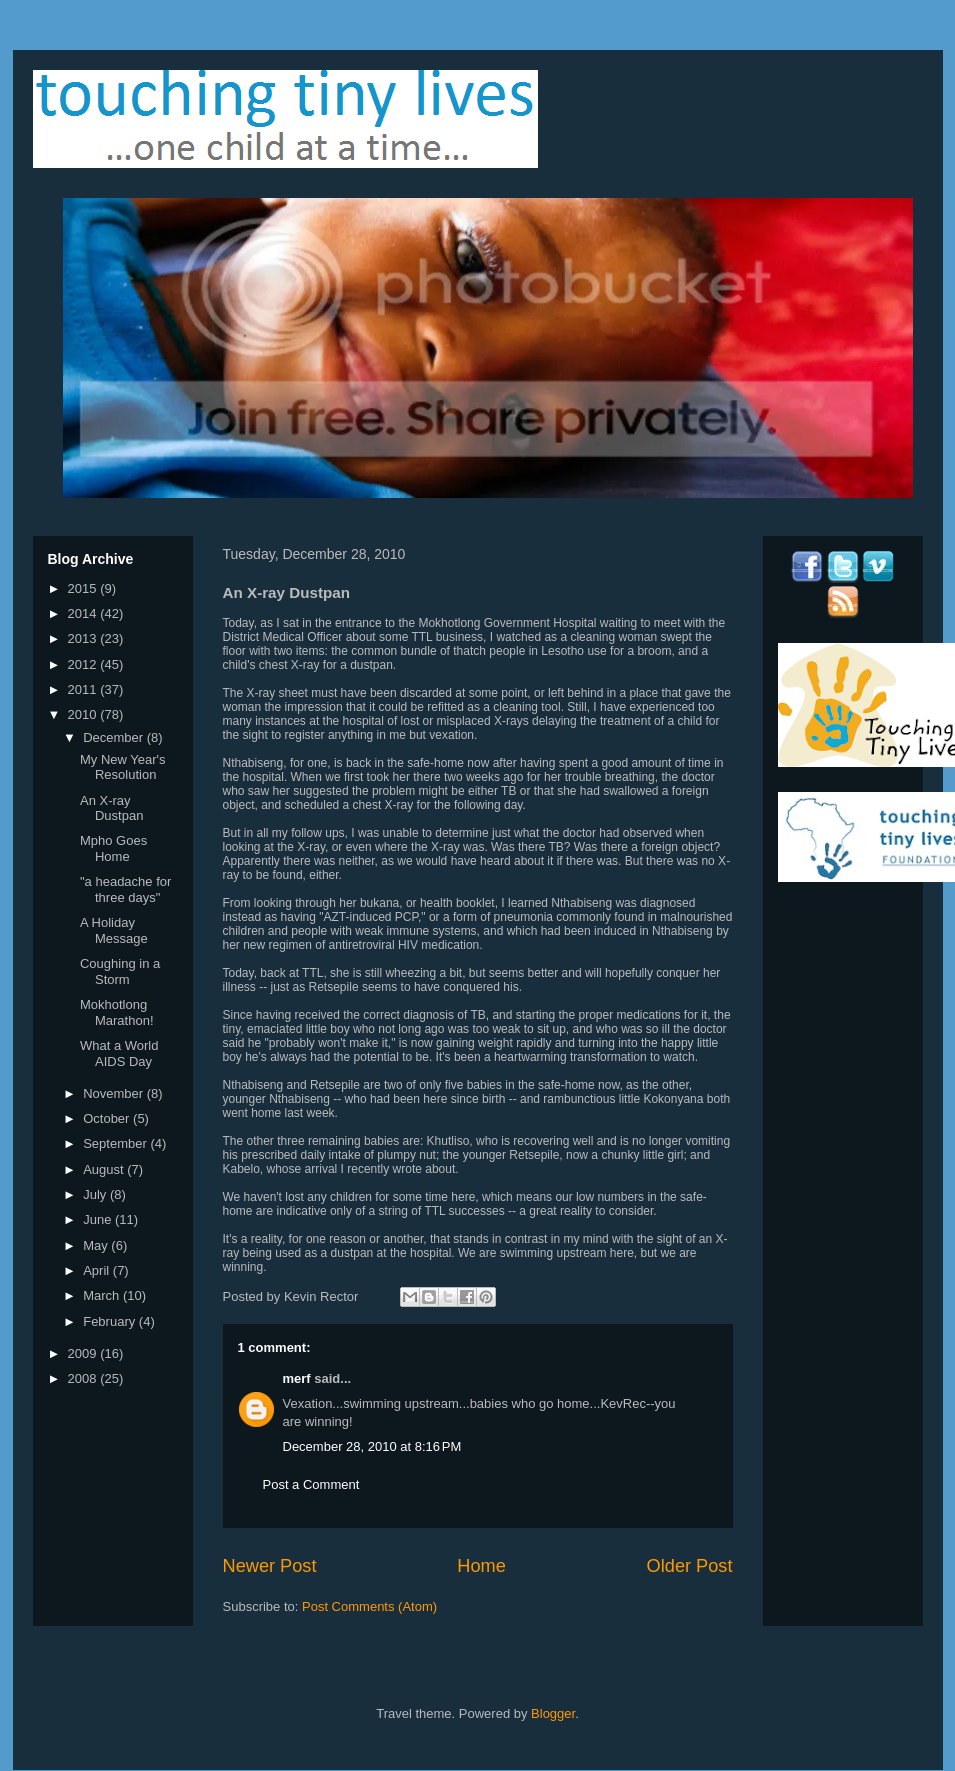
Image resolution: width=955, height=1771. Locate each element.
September (116, 1143)
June (99, 1219)
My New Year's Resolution (123, 767)
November (115, 1093)
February (111, 1321)
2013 (84, 638)
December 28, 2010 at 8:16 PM (372, 1446)
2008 (84, 1378)
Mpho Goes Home (113, 848)
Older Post (690, 1566)
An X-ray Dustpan (111, 808)
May (97, 1245)
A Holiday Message (114, 930)
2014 (84, 613)
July (96, 1194)
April (98, 1270)
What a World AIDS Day (119, 1053)
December (115, 737)
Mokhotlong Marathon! (117, 1012)
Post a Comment (311, 1484)
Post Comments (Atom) (369, 1606)
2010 (84, 714)
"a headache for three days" (125, 889)
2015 (84, 588)
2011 (84, 689)
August (105, 1169)
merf (297, 1378)
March (103, 1295)
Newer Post (270, 1566)
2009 (84, 1353)
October (108, 1118)
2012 (84, 664)
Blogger (553, 1713)
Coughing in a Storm (120, 971)
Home (481, 1566)
